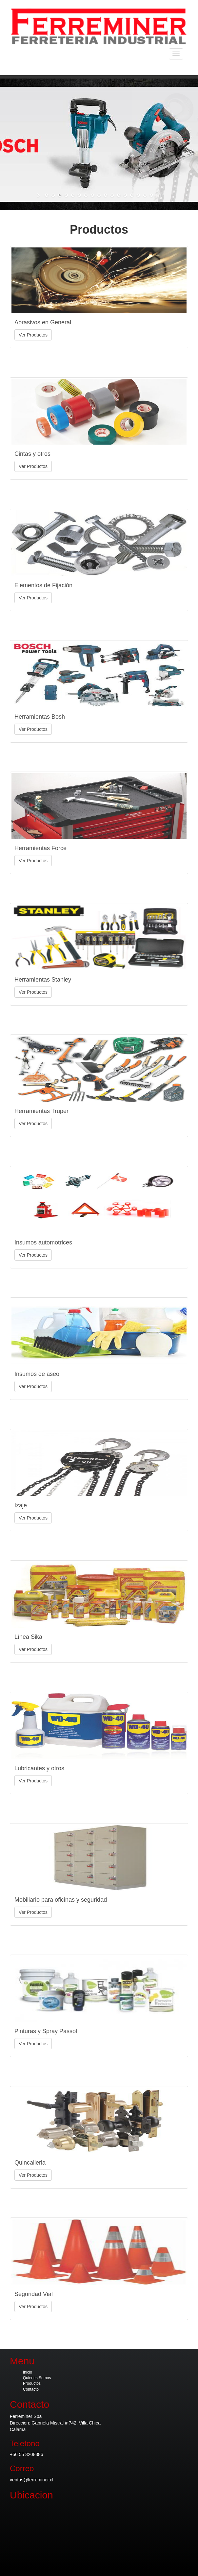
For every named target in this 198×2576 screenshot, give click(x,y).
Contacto (31, 2389)
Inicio (27, 2372)
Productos (32, 2383)
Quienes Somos (37, 2378)
